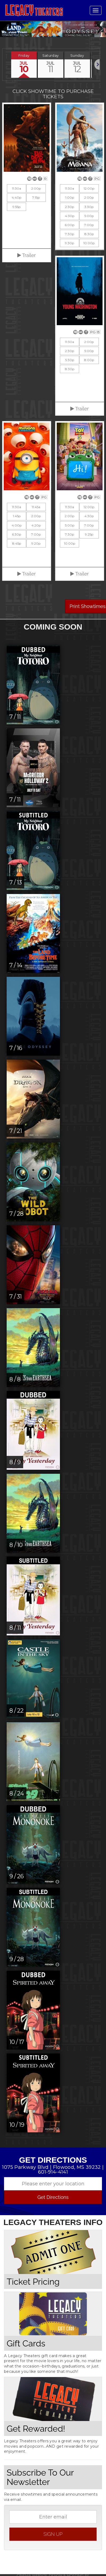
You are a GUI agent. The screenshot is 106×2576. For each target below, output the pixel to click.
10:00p (89, 242)
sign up (52, 2533)
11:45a (36, 506)
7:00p (89, 224)
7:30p (69, 233)
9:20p (35, 542)
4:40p (16, 197)
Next (98, 28)
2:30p (69, 206)
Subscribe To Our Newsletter (40, 2476)
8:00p (89, 359)
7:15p (36, 197)
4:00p (17, 524)
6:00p (69, 224)
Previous (8, 28)
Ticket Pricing (33, 2280)
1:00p (69, 197)
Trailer (26, 254)
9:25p (89, 533)
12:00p (89, 188)
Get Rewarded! (36, 2427)
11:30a (16, 188)
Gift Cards (26, 2342)
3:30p (88, 206)
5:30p (69, 359)
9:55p (17, 206)
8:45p (16, 542)
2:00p (36, 188)
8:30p (89, 233)
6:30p (16, 533)
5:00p (89, 215)
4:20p (36, 524)
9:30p (69, 242)
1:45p (17, 515)
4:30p (69, 215)
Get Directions (52, 2196)
